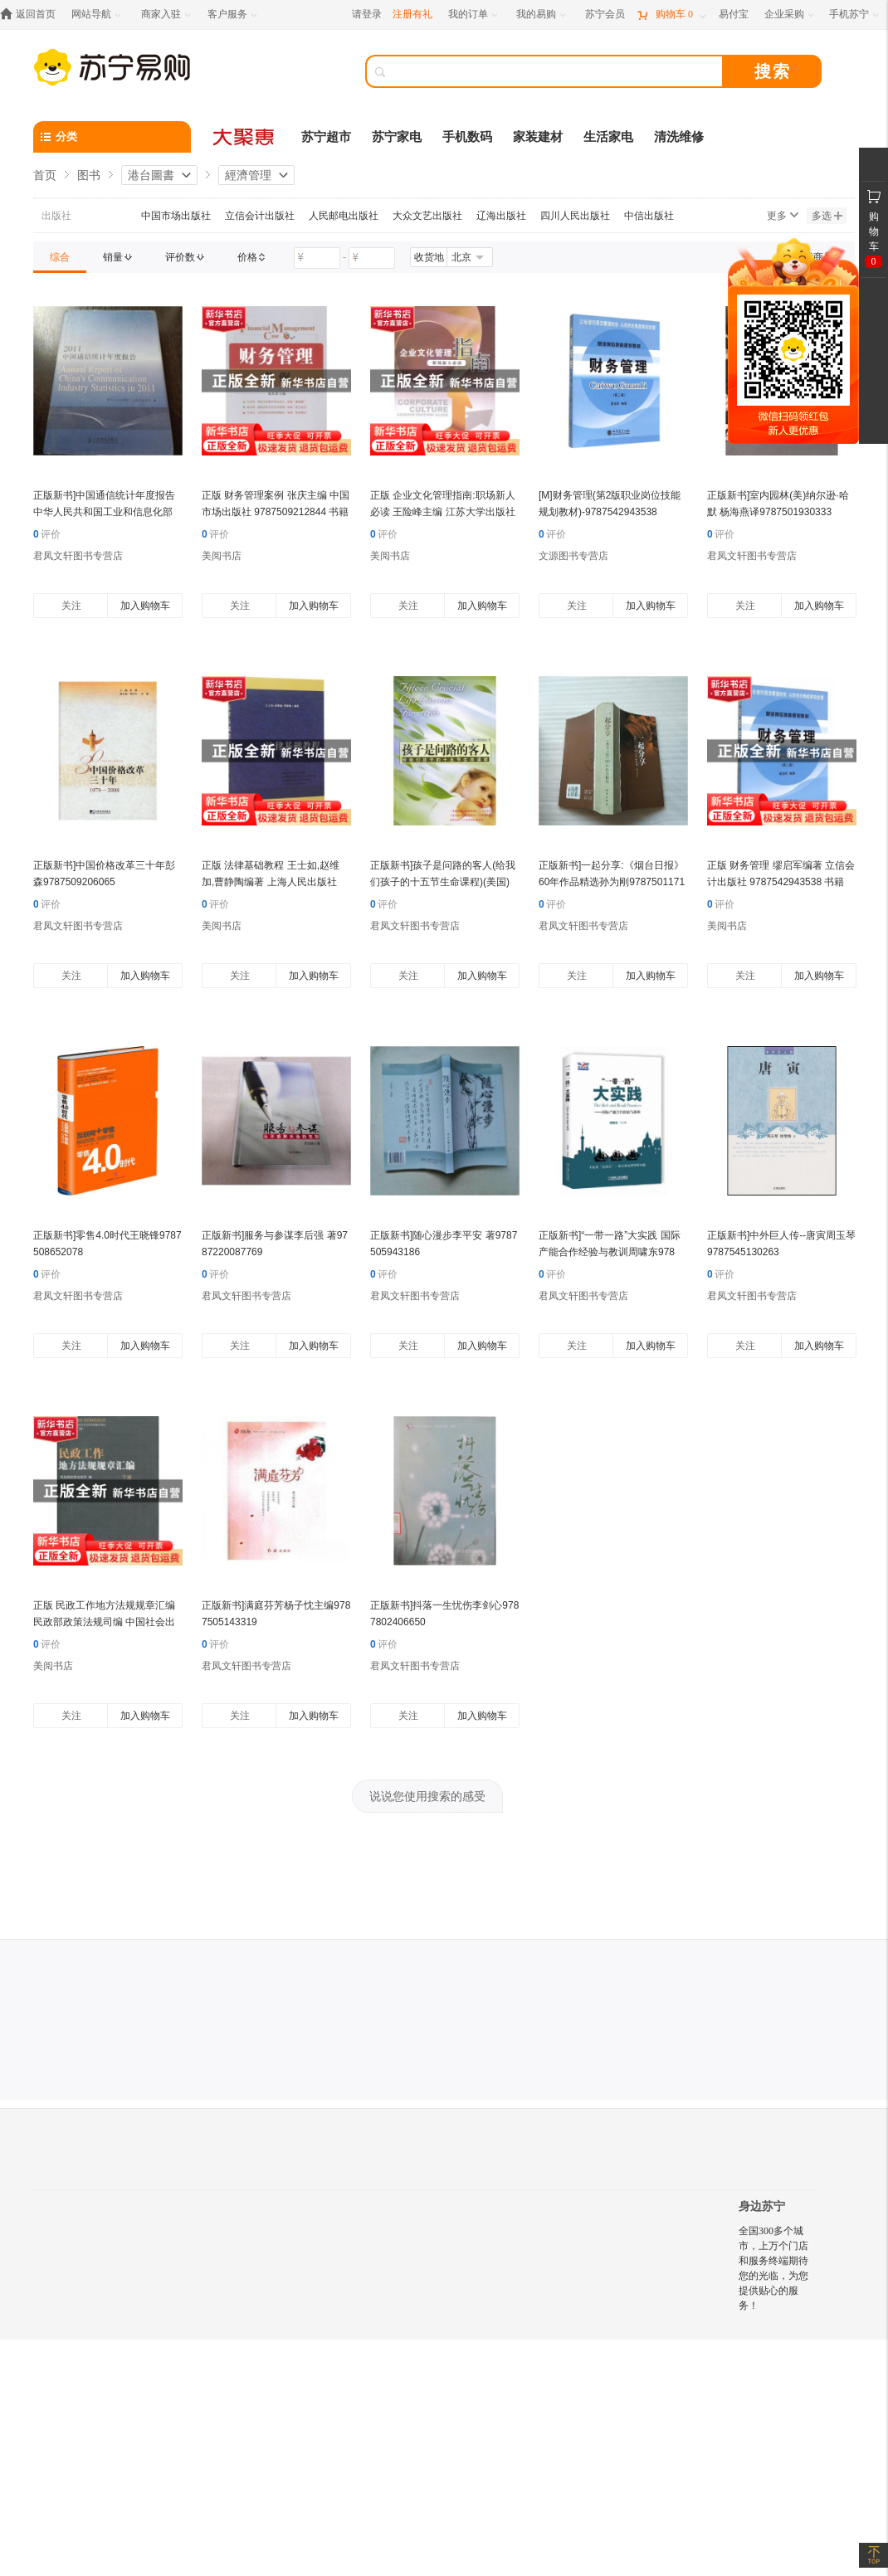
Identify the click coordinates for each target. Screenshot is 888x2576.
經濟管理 (248, 175)
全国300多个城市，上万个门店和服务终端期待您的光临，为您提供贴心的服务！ (773, 2268)
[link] (59, 257)
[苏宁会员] (605, 14)
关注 (71, 605)
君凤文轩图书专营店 (78, 556)
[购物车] (671, 14)
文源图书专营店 (573, 556)
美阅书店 (222, 556)
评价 (47, 534)
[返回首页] (32, 14)
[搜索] (556, 71)
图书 (88, 175)
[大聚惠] (244, 137)
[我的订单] (474, 14)
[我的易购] (542, 14)
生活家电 (608, 137)
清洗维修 (679, 137)
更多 (782, 216)
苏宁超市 (326, 137)
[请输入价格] (317, 258)
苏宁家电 (397, 137)
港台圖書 (151, 175)
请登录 (367, 14)
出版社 (56, 216)
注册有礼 (412, 14)
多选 (827, 216)
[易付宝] (733, 14)
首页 (44, 175)
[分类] (112, 137)
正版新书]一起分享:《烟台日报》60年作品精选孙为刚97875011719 (612, 881)
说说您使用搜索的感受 (427, 1796)
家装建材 (538, 137)
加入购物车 (145, 605)
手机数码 (467, 137)
